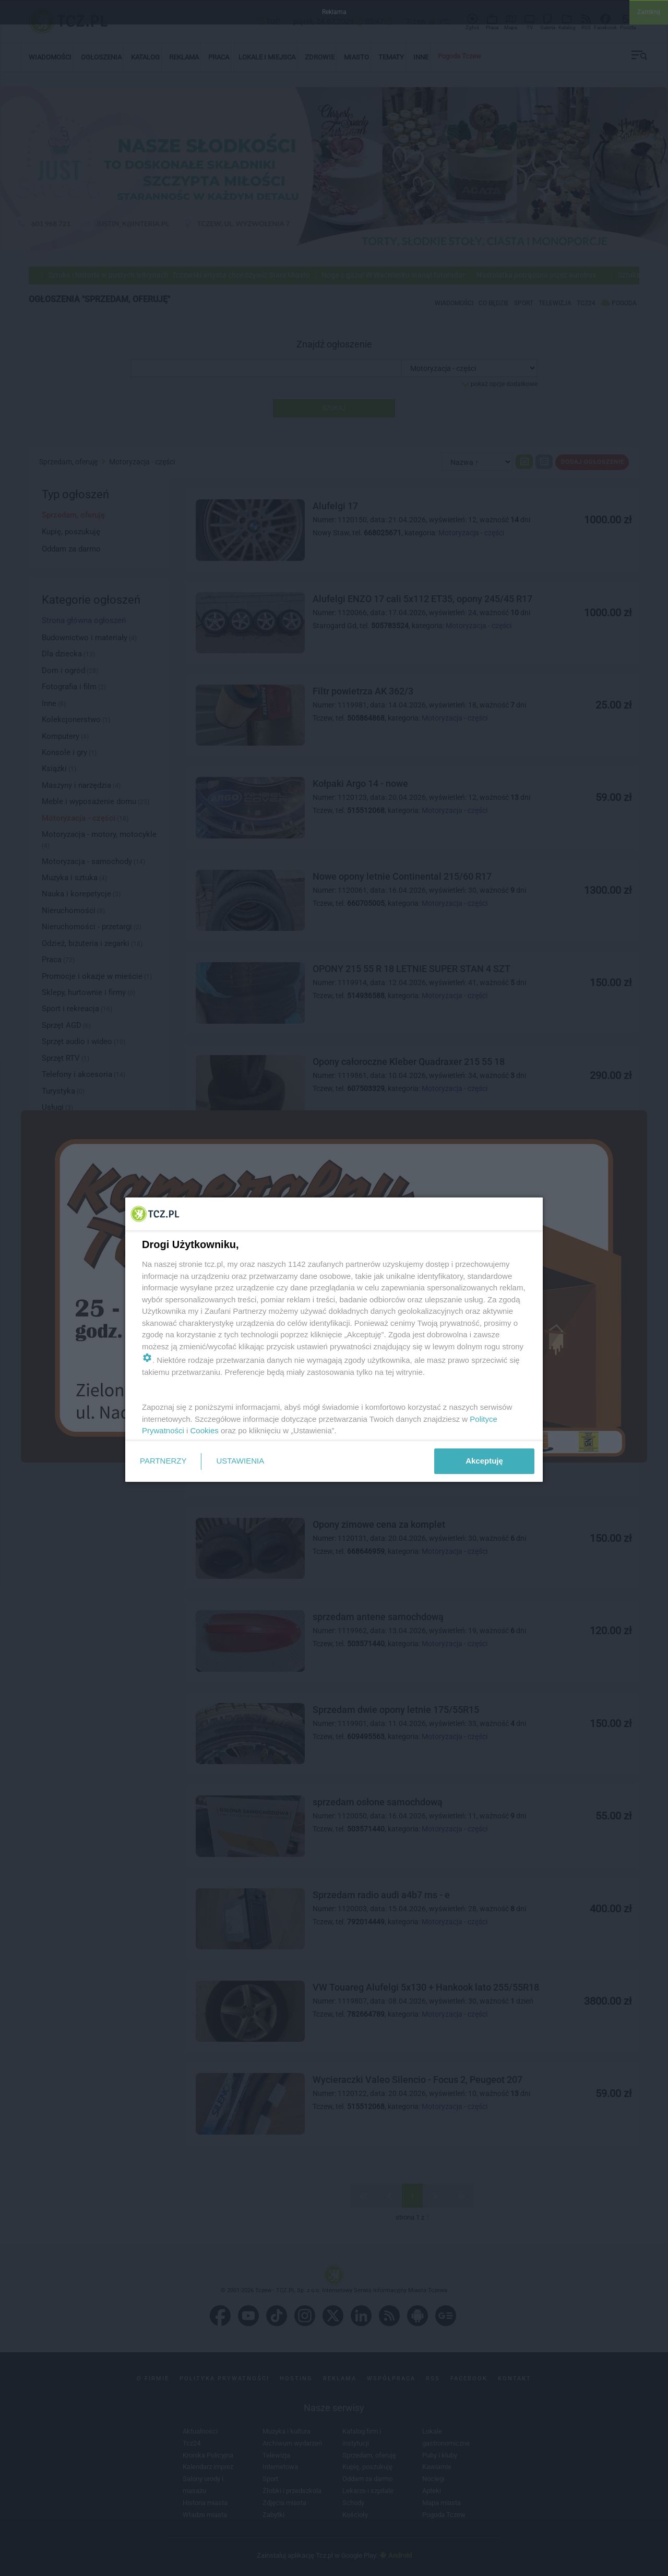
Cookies (204, 1430)
